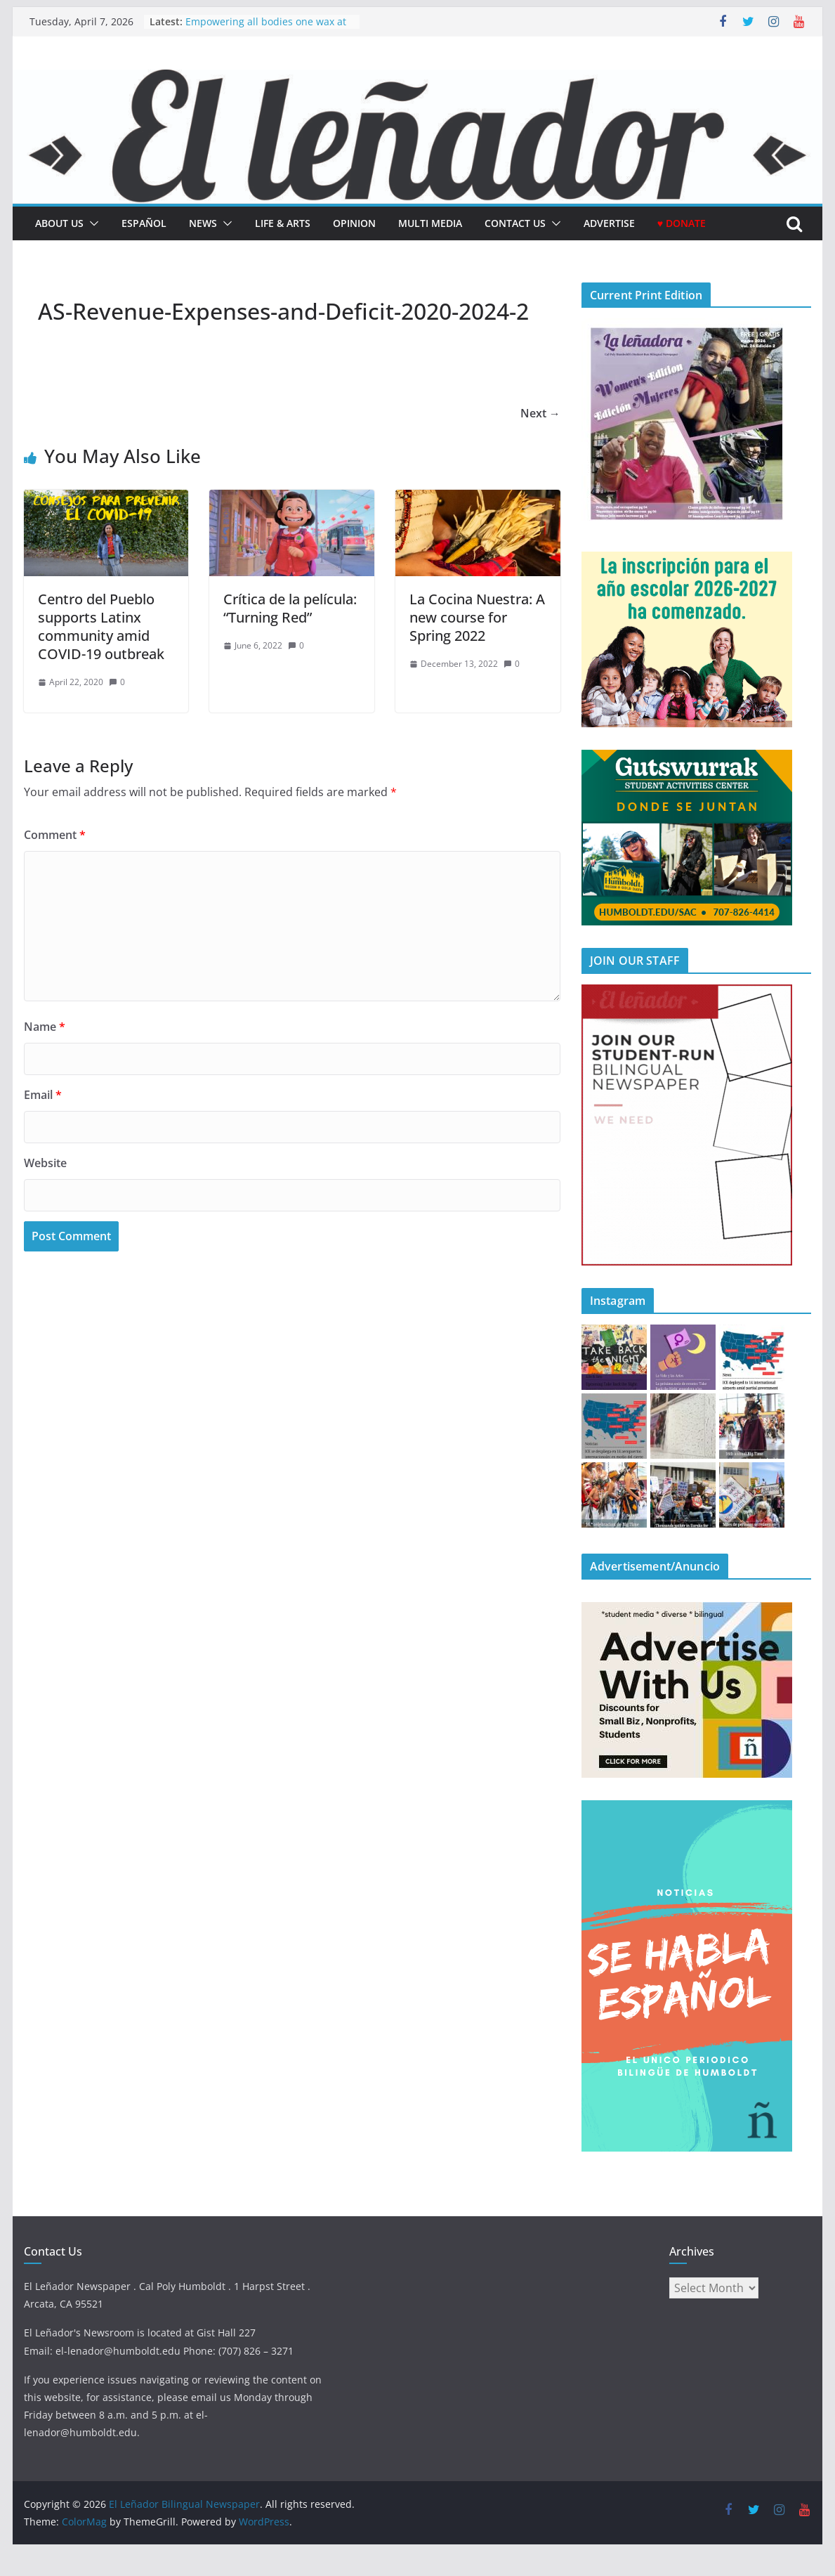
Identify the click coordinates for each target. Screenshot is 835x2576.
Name (44, 1026)
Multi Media (430, 223)
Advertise (609, 223)
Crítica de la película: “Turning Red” (290, 608)
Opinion (354, 223)
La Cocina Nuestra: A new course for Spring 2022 (477, 617)
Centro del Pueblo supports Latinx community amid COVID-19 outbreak (101, 626)
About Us (59, 223)
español (143, 223)
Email (43, 1094)
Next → (540, 413)
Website (45, 1163)
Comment (55, 835)
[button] (91, 223)
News (203, 223)
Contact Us (515, 223)
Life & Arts (282, 223)
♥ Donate (681, 223)
